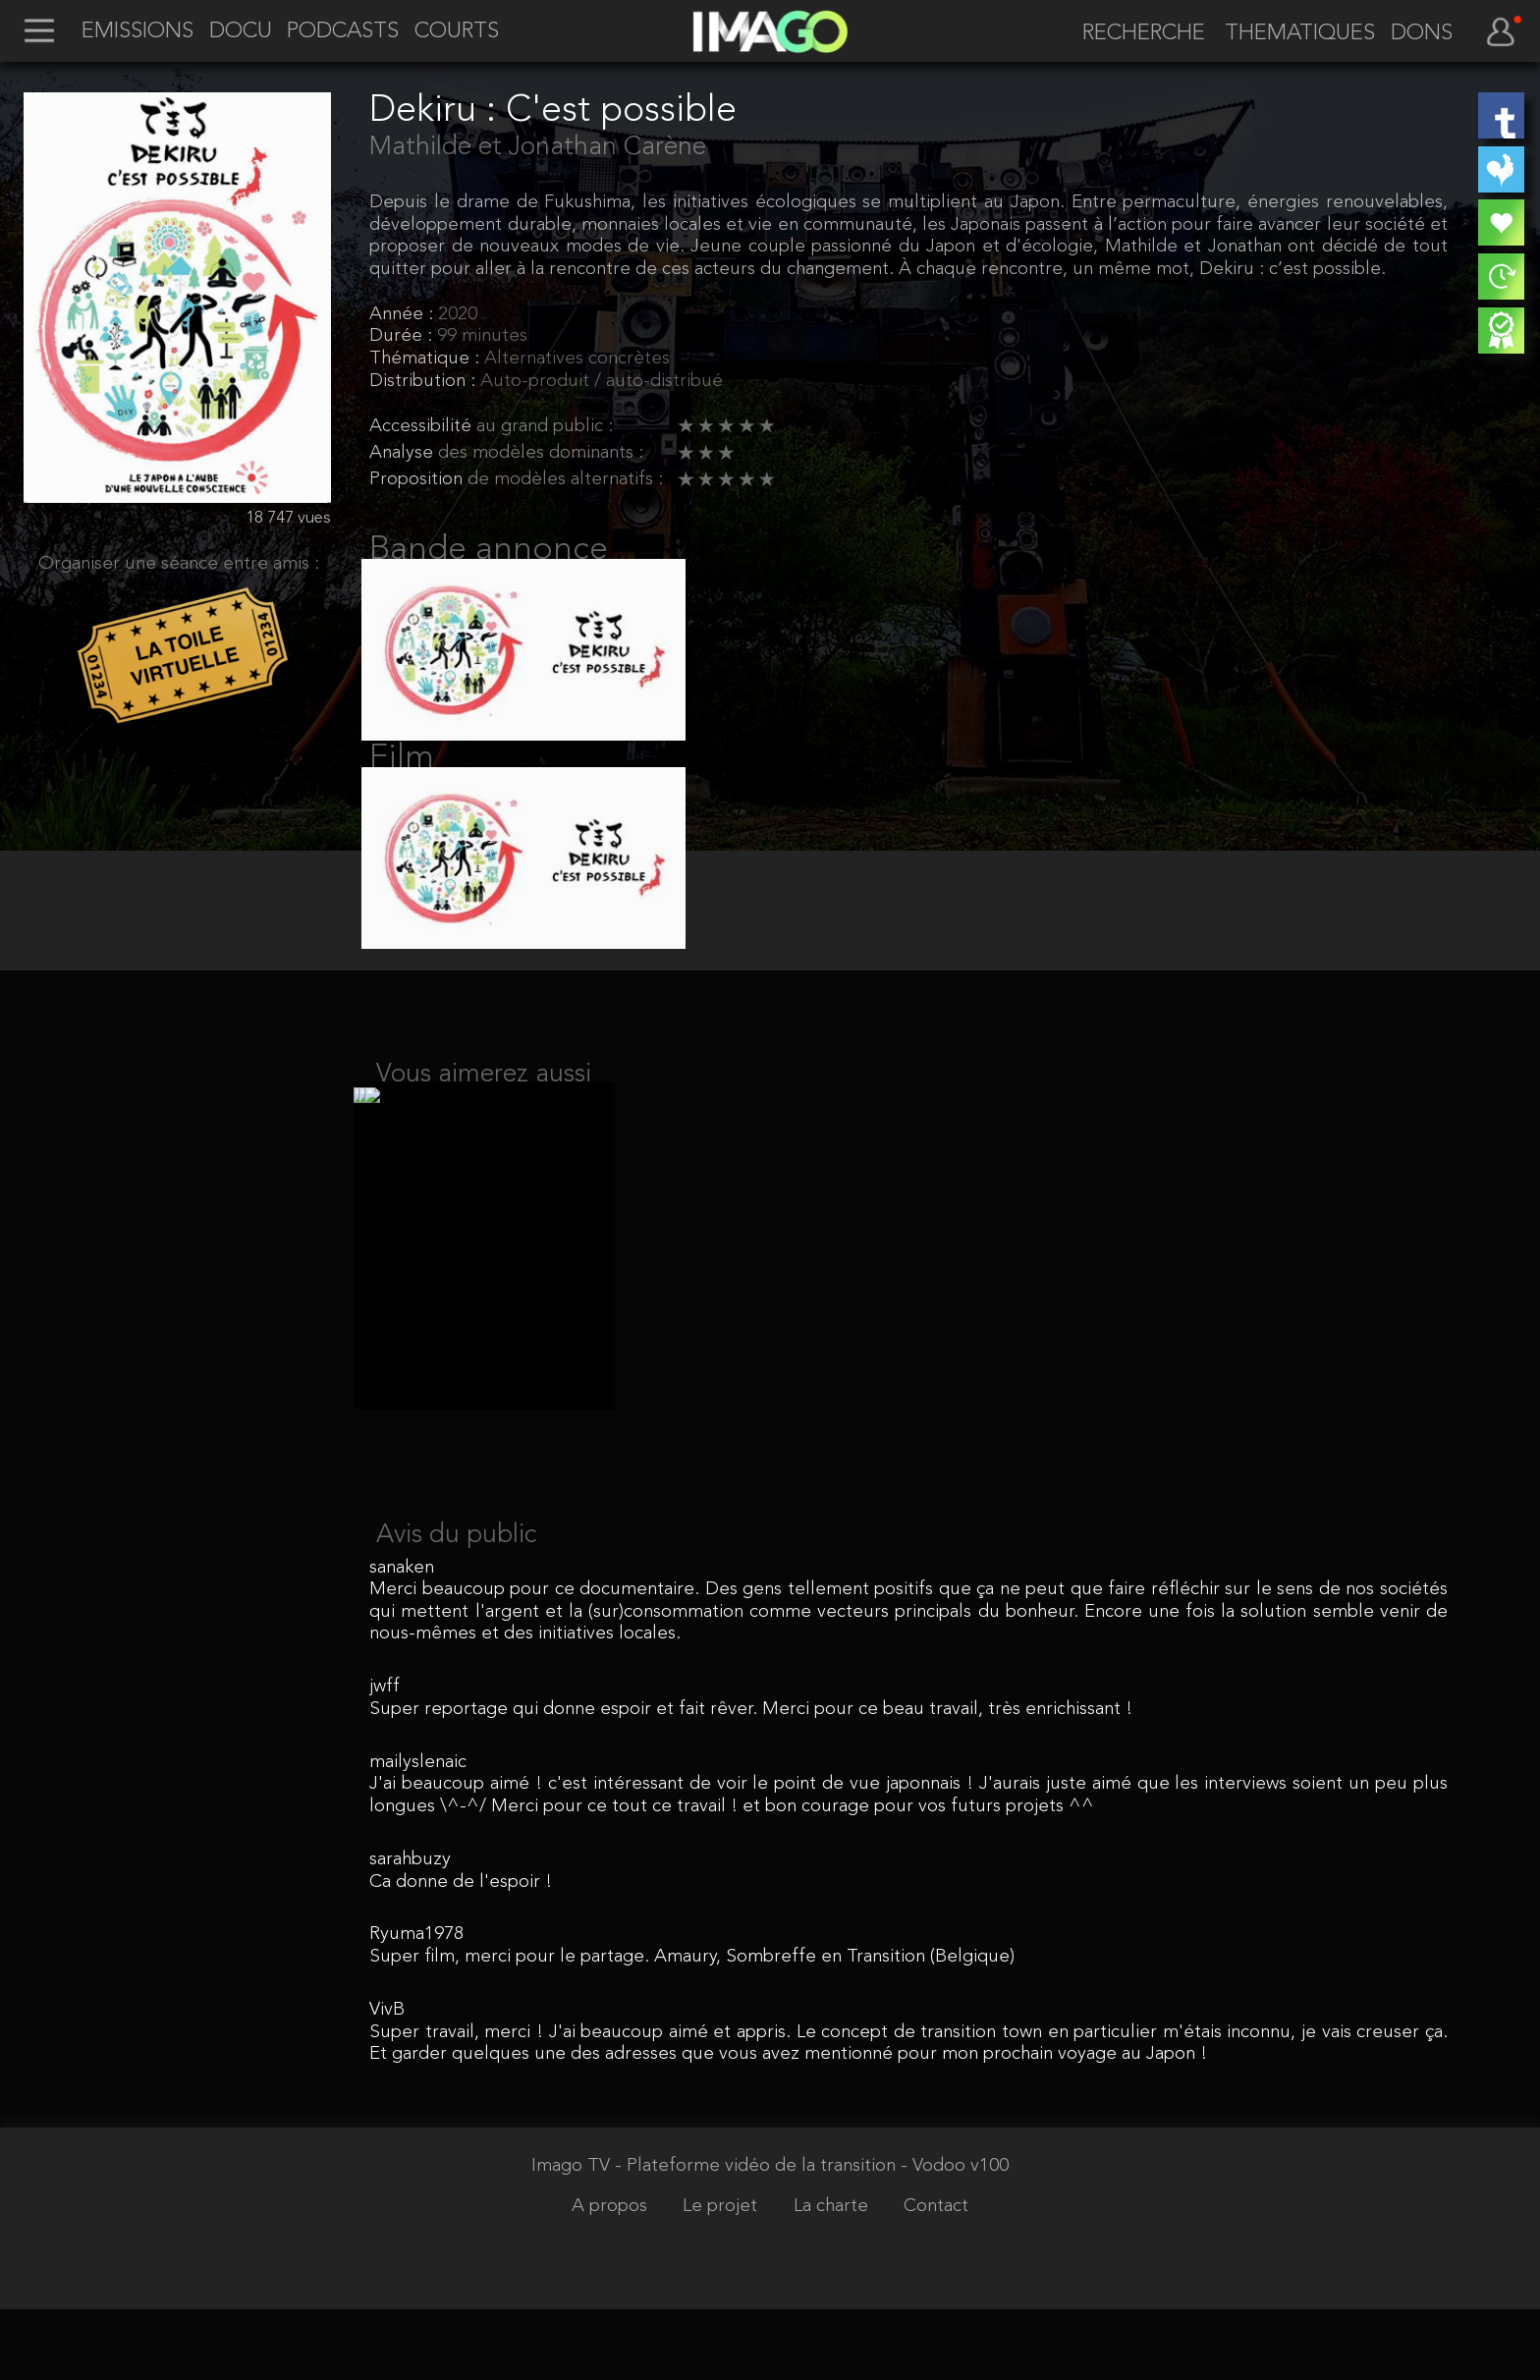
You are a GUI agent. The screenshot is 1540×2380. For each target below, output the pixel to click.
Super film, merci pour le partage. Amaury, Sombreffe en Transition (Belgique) (692, 2027)
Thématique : (426, 359)
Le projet (722, 2276)
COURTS (456, 32)
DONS (1422, 34)
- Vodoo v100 (955, 2236)
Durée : (403, 336)
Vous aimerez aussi (483, 1122)
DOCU (240, 32)
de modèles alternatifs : (565, 479)
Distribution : (424, 381)
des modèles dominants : (540, 453)
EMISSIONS (137, 32)
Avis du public (456, 1606)
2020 (457, 314)
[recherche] (1134, 34)
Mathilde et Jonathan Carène (537, 147)
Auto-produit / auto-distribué (601, 381)
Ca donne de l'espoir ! (460, 1952)
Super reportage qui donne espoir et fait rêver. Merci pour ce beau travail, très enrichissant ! (750, 1779)
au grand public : (544, 426)
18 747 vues (288, 518)
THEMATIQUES (1300, 34)
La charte (833, 2276)
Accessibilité (422, 426)
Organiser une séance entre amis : (178, 564)
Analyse (403, 453)
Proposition (418, 479)
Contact (936, 2276)
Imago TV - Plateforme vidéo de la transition (716, 2236)
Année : (403, 314)
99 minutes (482, 336)
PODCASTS (343, 32)
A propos (612, 2276)
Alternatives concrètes (577, 359)
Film (401, 782)
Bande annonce (488, 550)
